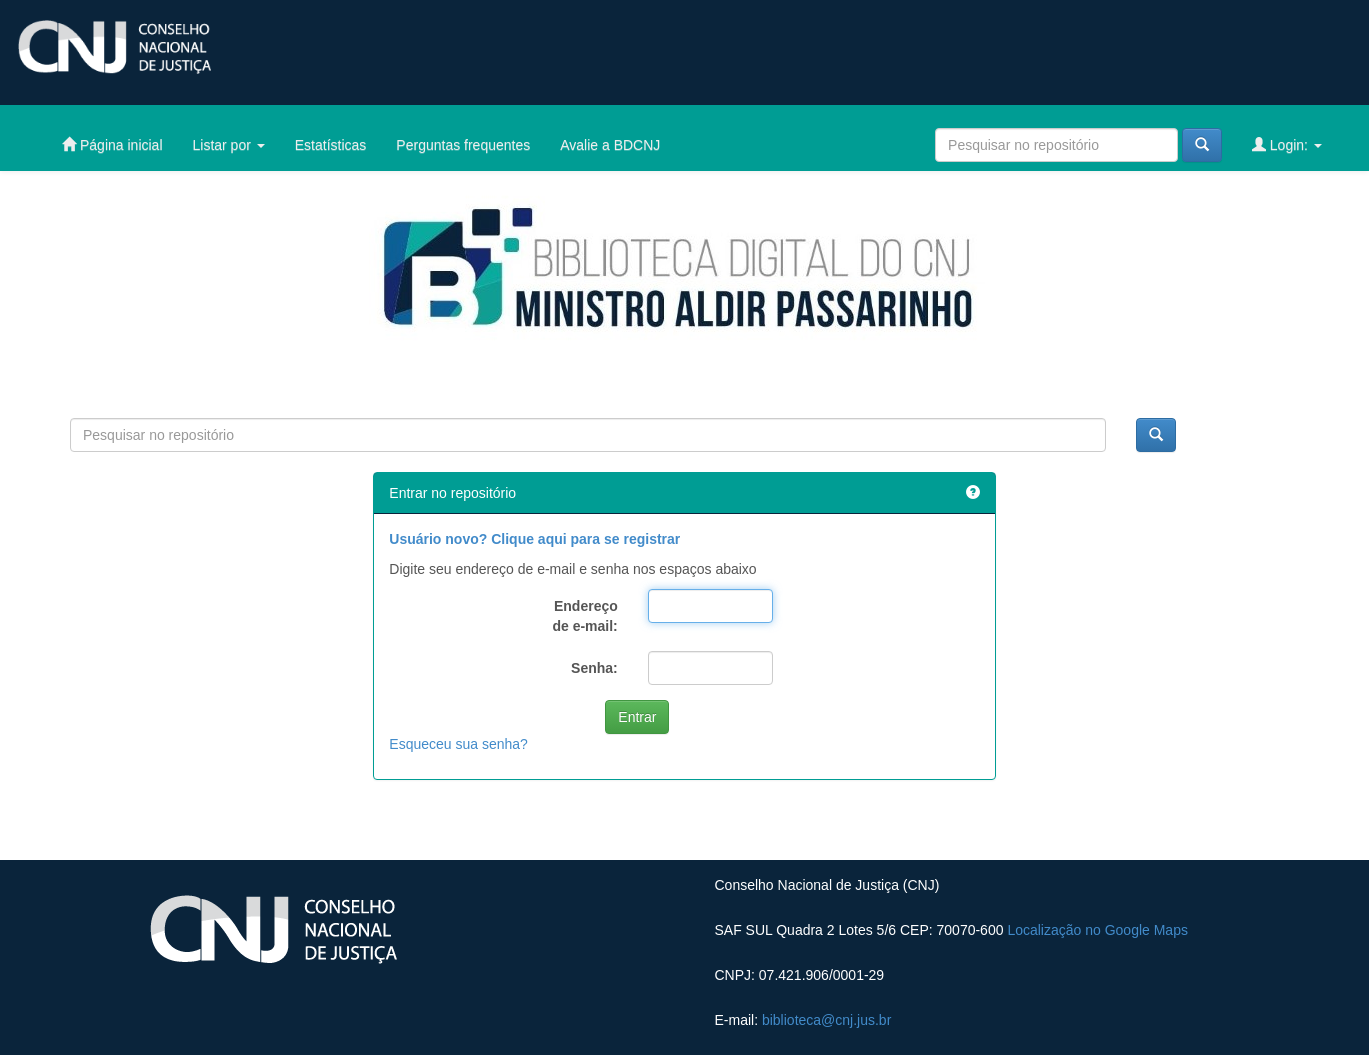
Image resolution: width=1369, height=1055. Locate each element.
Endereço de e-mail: (584, 616)
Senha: (594, 668)
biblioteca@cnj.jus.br (826, 1020)
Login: (1287, 144)
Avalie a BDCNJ (610, 145)
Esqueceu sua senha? (458, 744)
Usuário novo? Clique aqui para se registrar (534, 539)
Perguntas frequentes (463, 145)
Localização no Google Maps (1097, 930)
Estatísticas (331, 145)
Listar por (229, 145)
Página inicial (112, 144)
